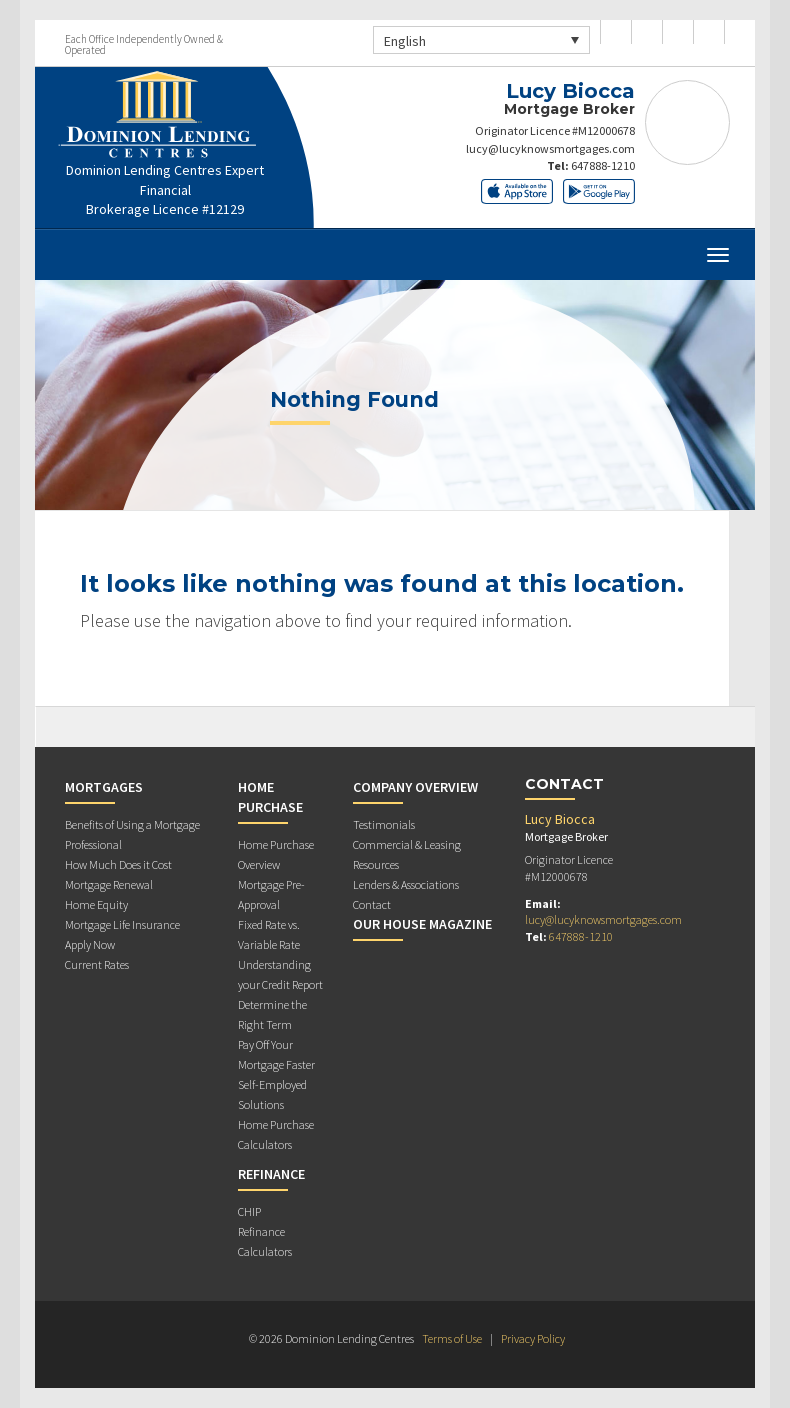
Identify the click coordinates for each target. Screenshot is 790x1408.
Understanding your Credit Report (280, 974)
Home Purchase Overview (276, 854)
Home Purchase (270, 797)
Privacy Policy (533, 1338)
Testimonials (384, 824)
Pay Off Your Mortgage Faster (276, 1054)
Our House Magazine (422, 924)
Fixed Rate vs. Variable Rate (269, 934)
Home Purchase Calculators (276, 1134)
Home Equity (96, 904)
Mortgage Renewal (109, 884)
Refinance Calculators (265, 1241)
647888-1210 (603, 165)
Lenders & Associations (406, 884)
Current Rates (97, 964)
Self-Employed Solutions (272, 1094)
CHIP (249, 1211)
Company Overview (415, 787)
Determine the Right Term (272, 1014)
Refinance (271, 1174)
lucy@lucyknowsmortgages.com (550, 148)
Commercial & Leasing (407, 844)
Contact (372, 904)
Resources (376, 864)
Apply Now (90, 944)
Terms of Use (452, 1338)
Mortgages (104, 787)
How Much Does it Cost (118, 864)
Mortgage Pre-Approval (271, 894)
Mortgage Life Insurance (122, 924)
